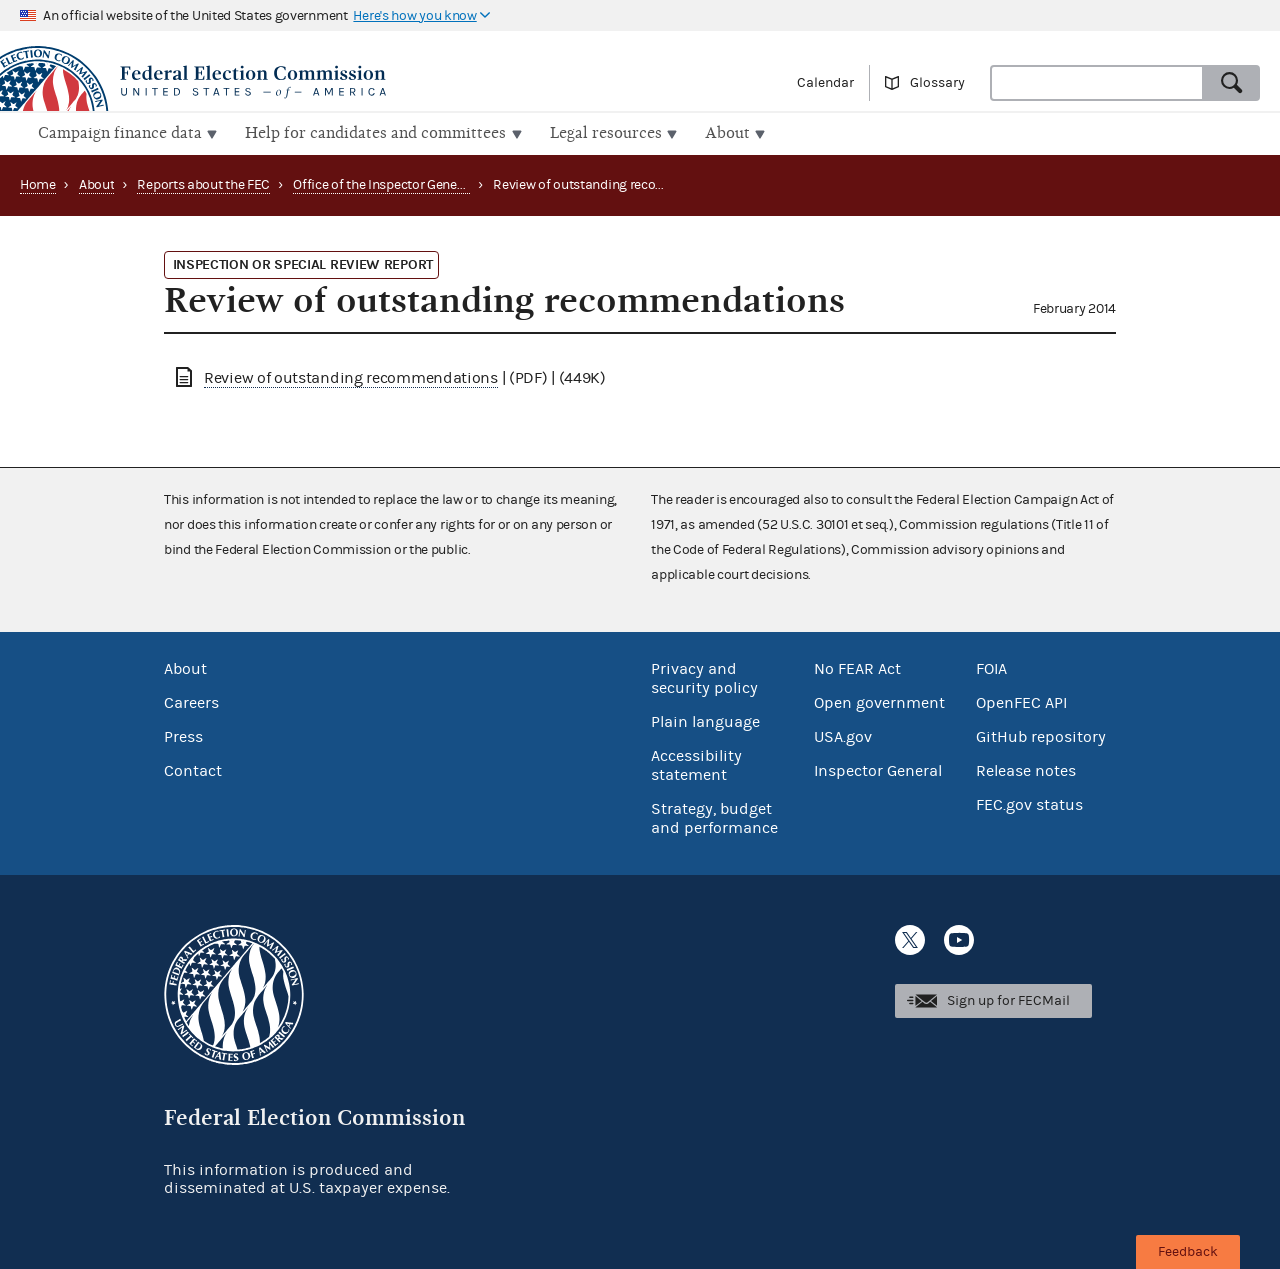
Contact (193, 769)
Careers (191, 701)
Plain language (705, 720)
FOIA (991, 667)
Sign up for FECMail (1008, 998)
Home (38, 183)
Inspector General (878, 769)
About (97, 183)
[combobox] (1097, 83)
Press (183, 735)
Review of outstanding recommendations (351, 376)
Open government (879, 701)
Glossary (937, 83)
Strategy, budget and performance (714, 816)
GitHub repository (1041, 735)
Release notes (1026, 769)
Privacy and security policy (704, 676)
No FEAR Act (857, 667)
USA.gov (843, 735)
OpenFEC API (1021, 701)
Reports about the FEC (203, 183)
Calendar (825, 83)
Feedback (1188, 1252)
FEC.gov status (1029, 803)
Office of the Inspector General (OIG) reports (422, 183)
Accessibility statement (696, 763)
